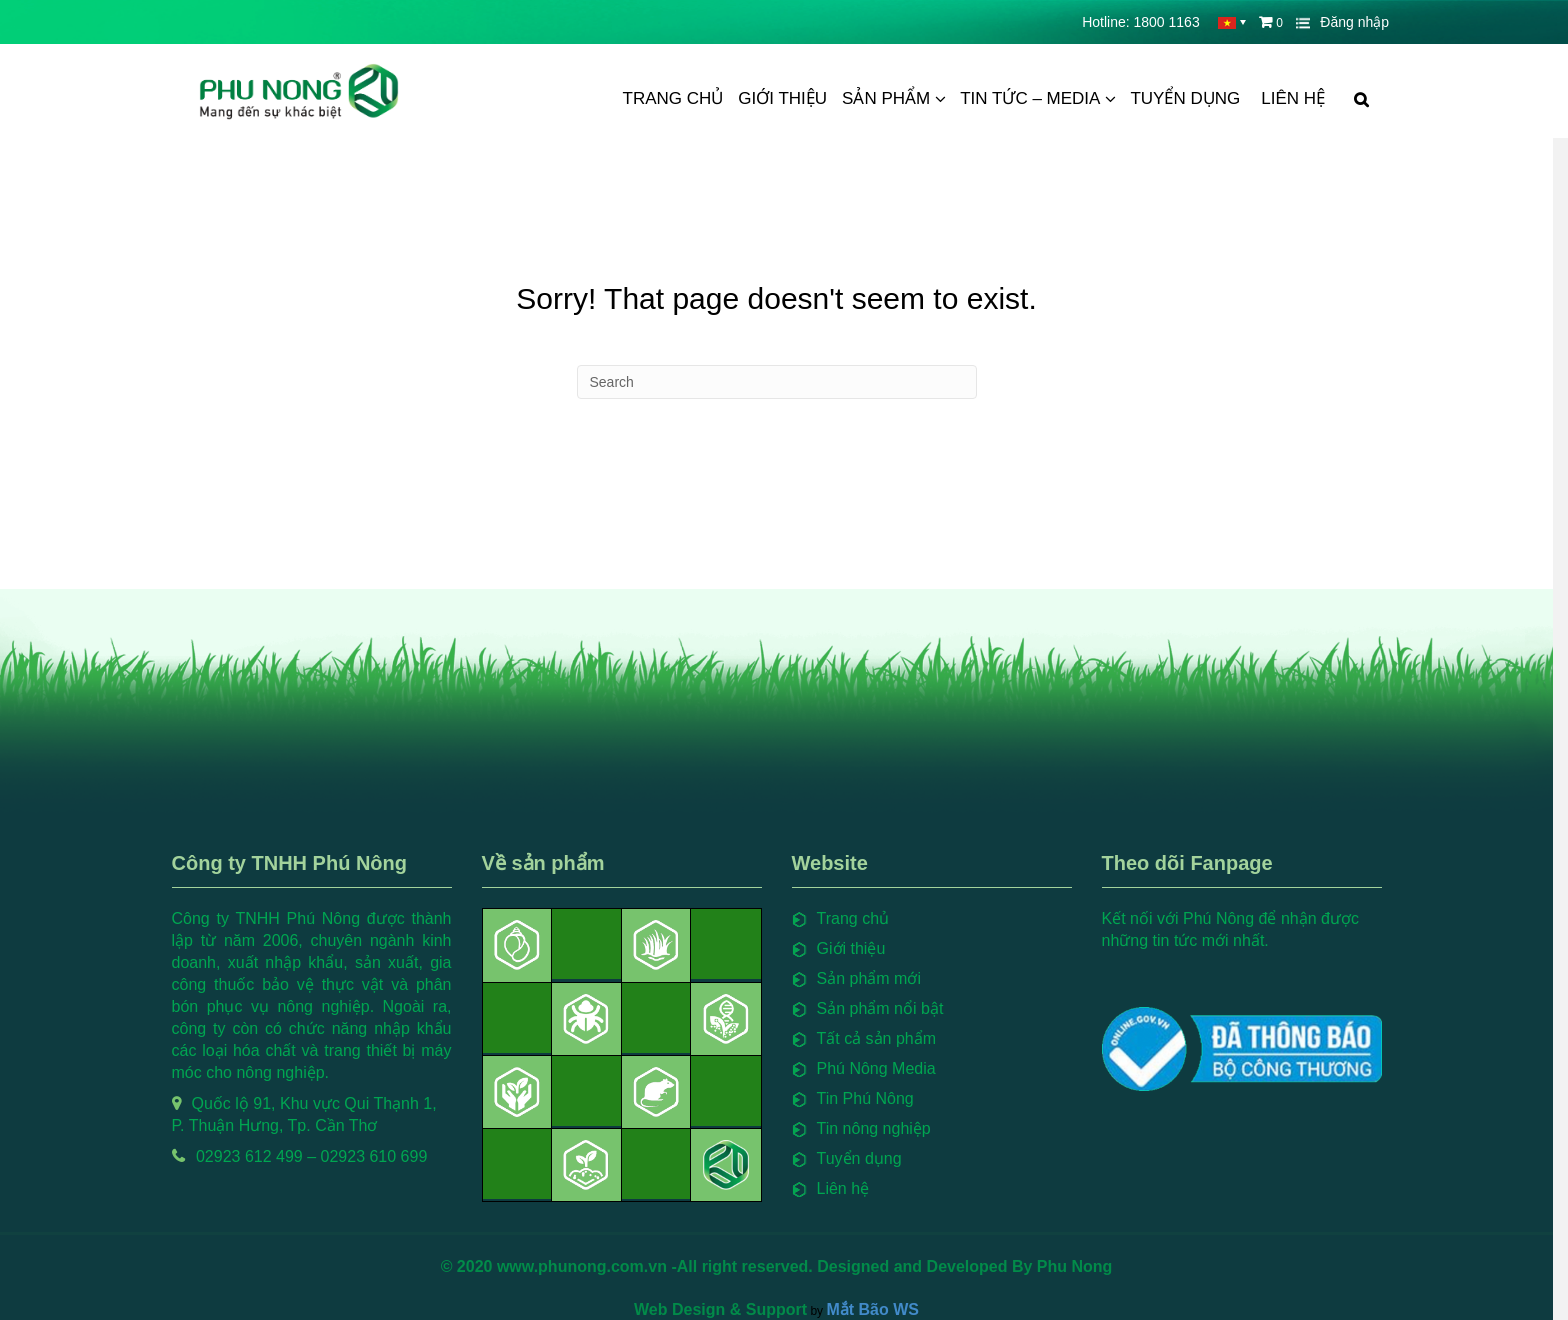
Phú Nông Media (883, 1068)
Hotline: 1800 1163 (1141, 22)
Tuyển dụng (1185, 98)
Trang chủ (673, 98)
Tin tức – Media (1030, 98)
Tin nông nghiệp (881, 1128)
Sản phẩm (886, 98)
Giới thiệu (782, 98)
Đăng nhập (1354, 22)
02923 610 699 (381, 1156)
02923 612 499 (256, 1156)
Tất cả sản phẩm (884, 1038)
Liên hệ (1293, 98)
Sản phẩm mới (876, 978)
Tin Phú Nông (872, 1098)
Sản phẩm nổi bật (887, 1008)
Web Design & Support (728, 1307)
